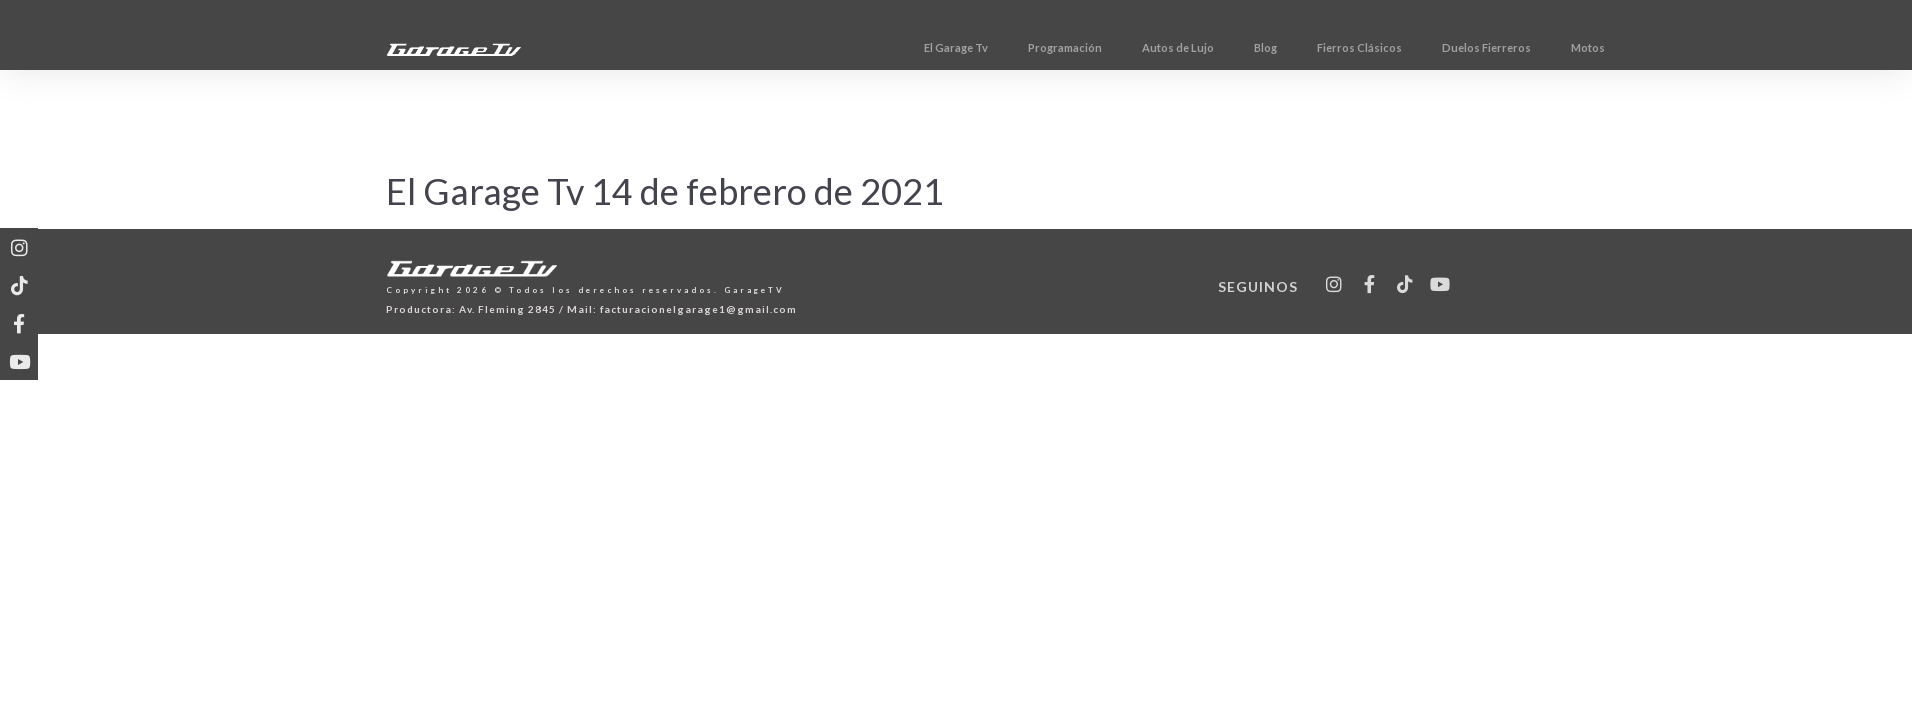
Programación (1177, 47)
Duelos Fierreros (1598, 47)
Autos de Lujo (1290, 47)
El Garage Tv (1068, 47)
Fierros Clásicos (1471, 47)
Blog (1377, 47)
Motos (1700, 47)
